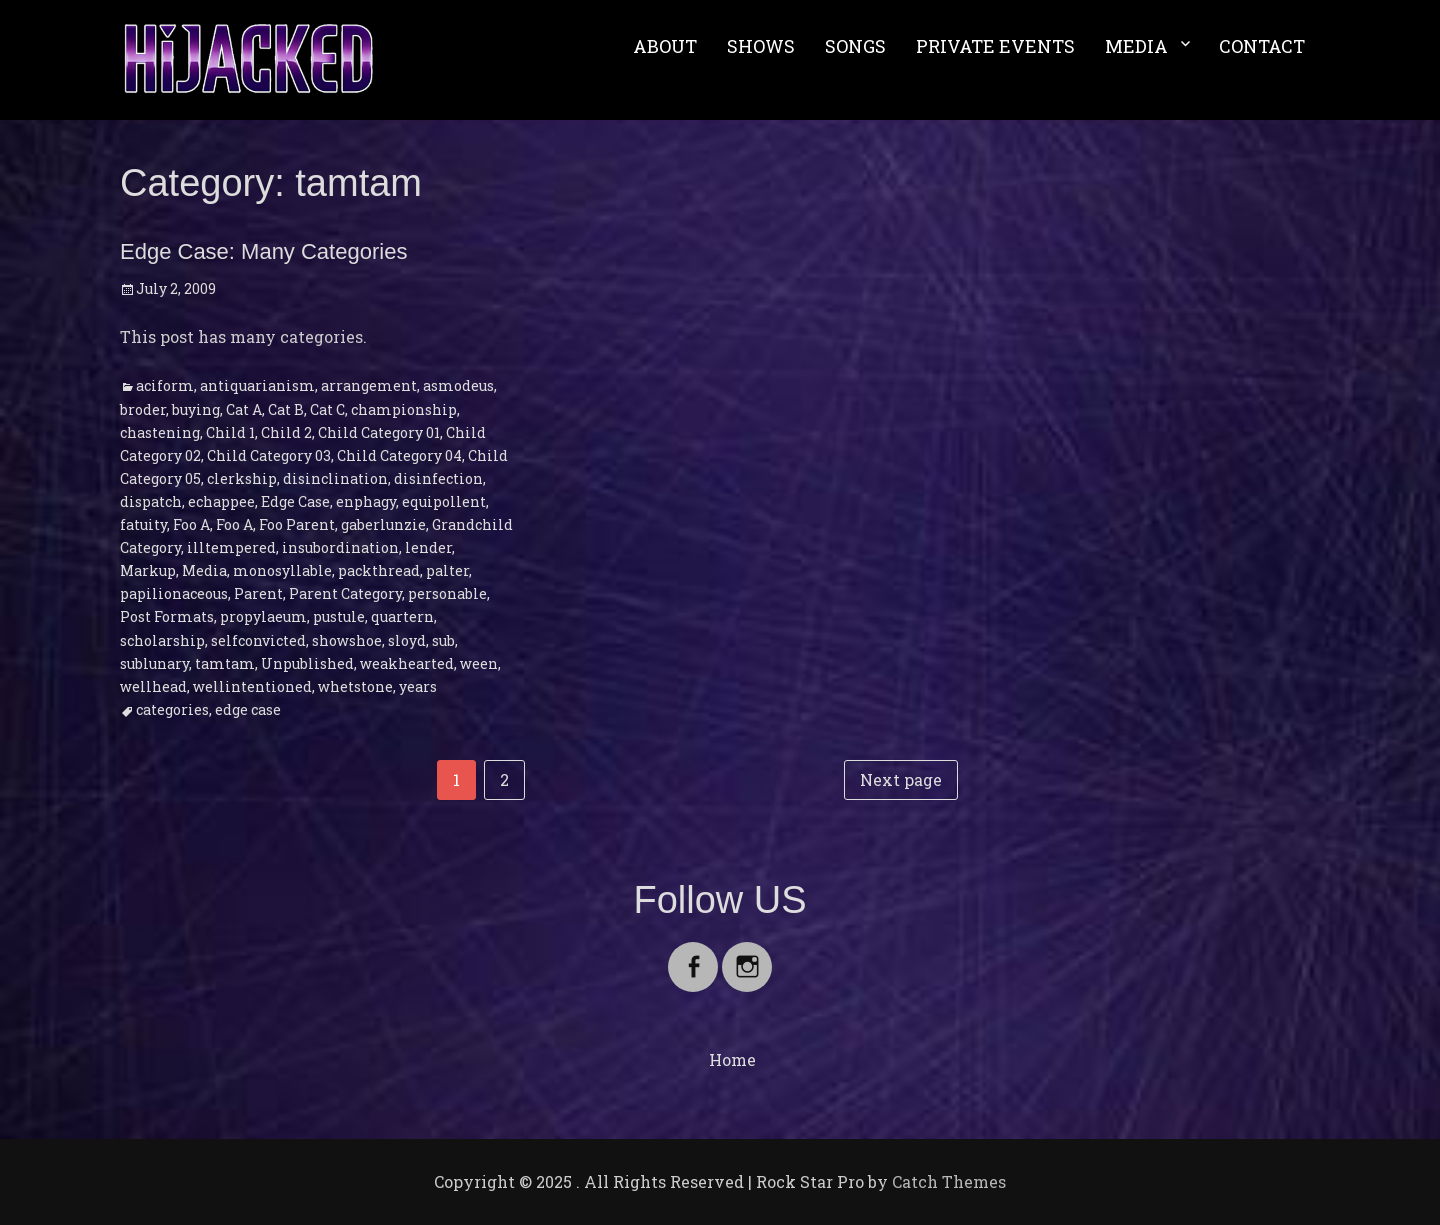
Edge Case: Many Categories (263, 251)
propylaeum (263, 616)
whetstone (355, 686)
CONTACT (1262, 46)
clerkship (242, 478)
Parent (258, 593)
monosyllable (282, 570)
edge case (248, 709)
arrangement (369, 385)
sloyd (407, 640)
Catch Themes (949, 1181)
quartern (402, 616)
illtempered (231, 547)
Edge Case (295, 501)
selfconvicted (258, 640)
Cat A (244, 409)
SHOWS (761, 46)
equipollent (444, 501)
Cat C (327, 409)
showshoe (347, 640)
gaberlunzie (383, 524)
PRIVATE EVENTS (995, 46)
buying (196, 409)
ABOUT (665, 46)
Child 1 (230, 432)
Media (204, 570)
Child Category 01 (379, 432)
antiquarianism (257, 385)
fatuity (143, 524)
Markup (148, 570)
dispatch (151, 501)
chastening (160, 432)
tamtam (225, 663)
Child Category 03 (269, 455)
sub (443, 640)
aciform (165, 385)
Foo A (191, 524)
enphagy (366, 501)
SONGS (855, 46)
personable (447, 593)
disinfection (438, 478)
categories (172, 709)
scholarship (162, 640)
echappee (221, 501)
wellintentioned (252, 686)
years (418, 686)
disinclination (335, 478)
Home (732, 1059)
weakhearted (407, 663)
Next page (901, 779)
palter (447, 570)
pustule (339, 616)
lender (428, 547)
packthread (379, 570)
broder (143, 409)
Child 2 (286, 432)
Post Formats (167, 616)
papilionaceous (174, 593)
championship (404, 409)
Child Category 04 (399, 455)
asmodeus (458, 385)
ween (479, 663)
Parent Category (345, 593)
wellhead (153, 686)
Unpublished (307, 663)
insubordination (340, 547)
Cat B (286, 409)
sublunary (154, 663)
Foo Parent (297, 524)
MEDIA (1136, 46)
